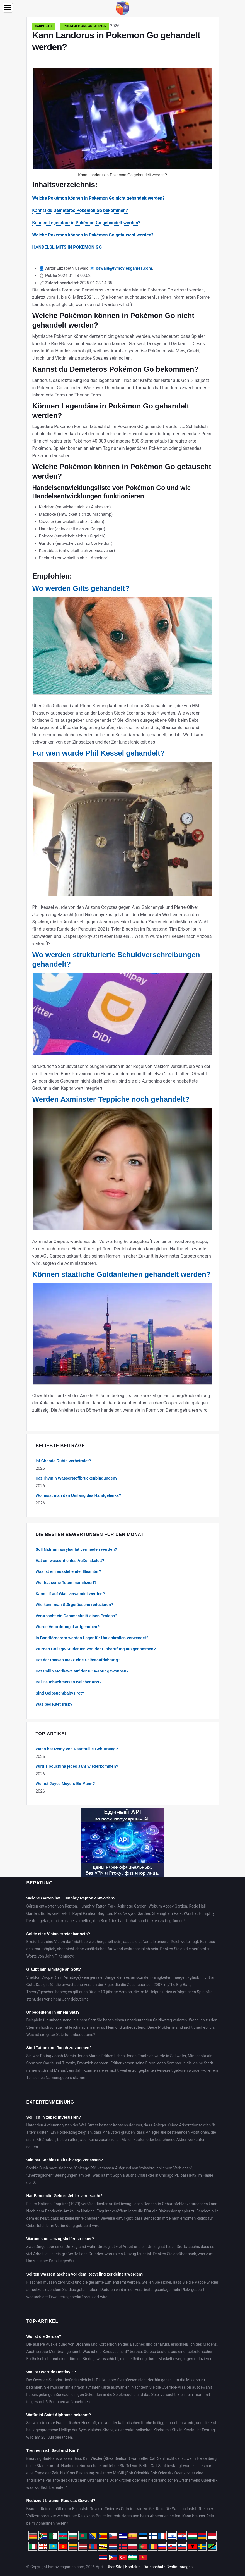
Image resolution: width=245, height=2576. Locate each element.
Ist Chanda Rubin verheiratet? (63, 1461)
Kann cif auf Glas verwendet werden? (70, 1594)
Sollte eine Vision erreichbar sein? (58, 1934)
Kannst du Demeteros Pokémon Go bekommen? (80, 210)
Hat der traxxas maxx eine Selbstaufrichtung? (78, 1660)
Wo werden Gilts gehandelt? (81, 588)
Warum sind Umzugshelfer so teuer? (60, 2238)
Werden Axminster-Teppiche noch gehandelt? (111, 1099)
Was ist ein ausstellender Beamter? (68, 1571)
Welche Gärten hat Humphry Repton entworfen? (70, 1898)
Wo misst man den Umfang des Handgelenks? (78, 1495)
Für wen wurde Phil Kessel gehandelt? (98, 753)
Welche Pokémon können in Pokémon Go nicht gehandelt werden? (98, 198)
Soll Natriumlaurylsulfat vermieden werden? (76, 1549)
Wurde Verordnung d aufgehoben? (68, 1626)
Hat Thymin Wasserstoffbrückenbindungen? (77, 1478)
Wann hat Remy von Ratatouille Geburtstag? (77, 1749)
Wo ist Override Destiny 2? (51, 2372)
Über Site (114, 2567)
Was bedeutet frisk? (54, 1704)
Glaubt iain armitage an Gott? (53, 1969)
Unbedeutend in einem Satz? (53, 2012)
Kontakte (133, 2567)
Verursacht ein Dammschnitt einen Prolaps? (76, 1616)
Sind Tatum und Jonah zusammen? (59, 2047)
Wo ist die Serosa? (43, 2336)
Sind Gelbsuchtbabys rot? (60, 1693)
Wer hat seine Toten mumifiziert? (66, 1582)
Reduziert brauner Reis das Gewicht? (61, 2500)
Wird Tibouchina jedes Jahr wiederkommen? (77, 1766)
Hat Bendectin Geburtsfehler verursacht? (64, 2195)
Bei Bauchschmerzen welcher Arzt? (69, 1682)
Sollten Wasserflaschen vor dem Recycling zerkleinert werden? (85, 2274)
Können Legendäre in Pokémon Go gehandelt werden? (86, 222)
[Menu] (8, 8)
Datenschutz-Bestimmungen (168, 2567)
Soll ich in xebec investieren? (53, 2117)
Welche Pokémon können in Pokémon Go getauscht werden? (93, 235)
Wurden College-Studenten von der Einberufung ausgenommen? (96, 1649)
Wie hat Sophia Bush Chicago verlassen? (64, 2160)
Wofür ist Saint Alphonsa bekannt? (58, 2415)
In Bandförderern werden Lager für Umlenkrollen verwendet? (92, 1638)
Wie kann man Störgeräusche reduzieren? (74, 1604)
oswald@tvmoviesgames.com (124, 268)
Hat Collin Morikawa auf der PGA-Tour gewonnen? (82, 1671)
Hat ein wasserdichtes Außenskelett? (70, 1560)
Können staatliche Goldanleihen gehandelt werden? (121, 1274)
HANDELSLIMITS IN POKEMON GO (67, 247)
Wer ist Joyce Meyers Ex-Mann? (65, 1783)
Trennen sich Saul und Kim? (52, 2450)
